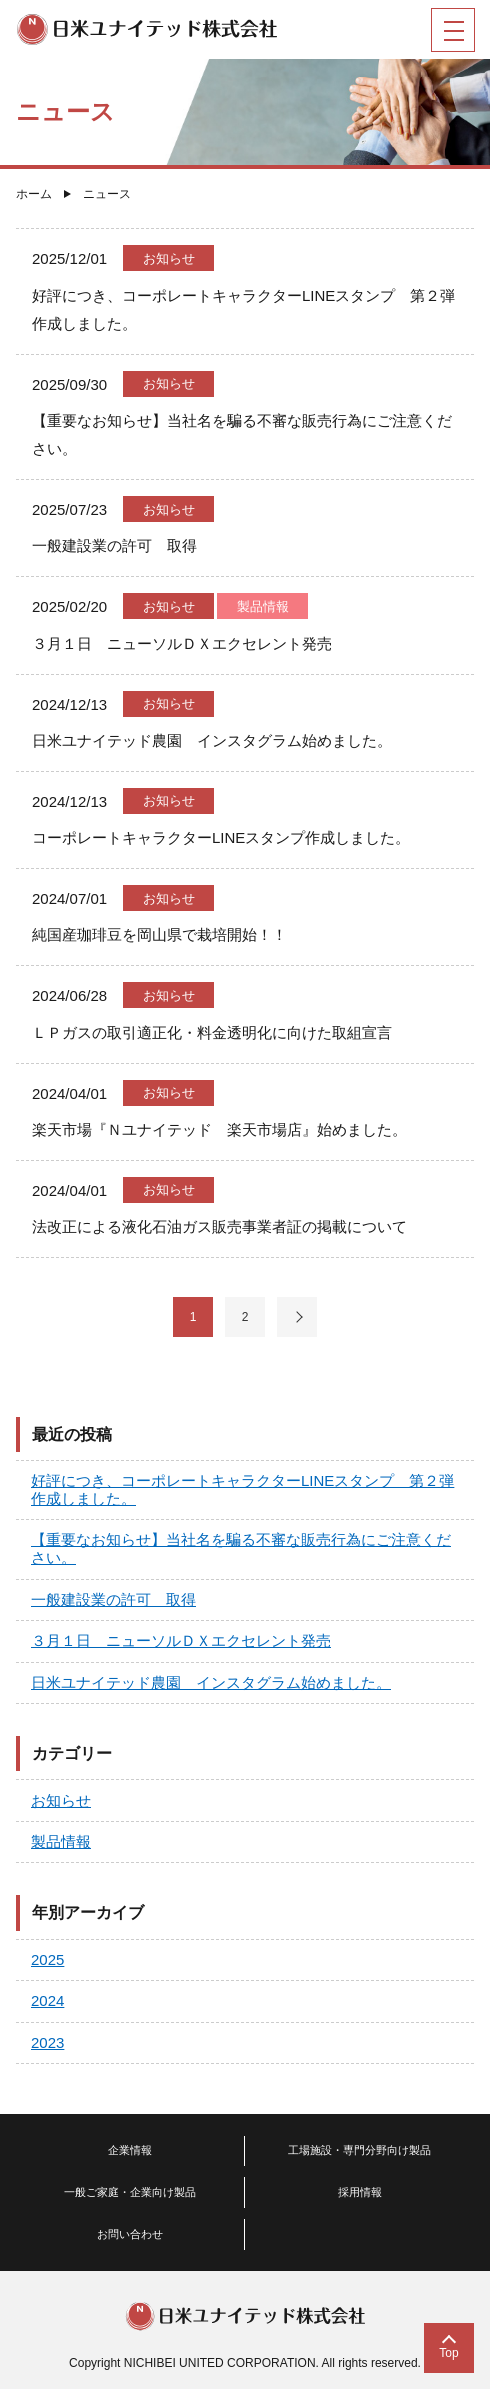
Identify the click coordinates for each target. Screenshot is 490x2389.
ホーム (34, 194)
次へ (297, 1317)
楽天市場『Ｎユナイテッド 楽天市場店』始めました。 (219, 1129)
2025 (47, 1959)
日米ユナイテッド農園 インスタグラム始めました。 (212, 740)
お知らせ (169, 258)
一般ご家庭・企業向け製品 (130, 2192)
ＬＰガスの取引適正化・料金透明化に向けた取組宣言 (212, 1032)
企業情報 (130, 2150)
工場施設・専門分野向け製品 (359, 2150)
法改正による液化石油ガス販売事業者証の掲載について (219, 1226)
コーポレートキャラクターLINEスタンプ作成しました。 (221, 837)
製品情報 (263, 606)
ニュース (107, 194)
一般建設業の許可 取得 (114, 545)
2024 (47, 2000)
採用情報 (360, 2192)
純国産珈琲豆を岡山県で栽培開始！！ (159, 934)
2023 (47, 2042)
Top (448, 2353)
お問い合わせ (130, 2234)
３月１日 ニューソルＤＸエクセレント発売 (182, 643)
